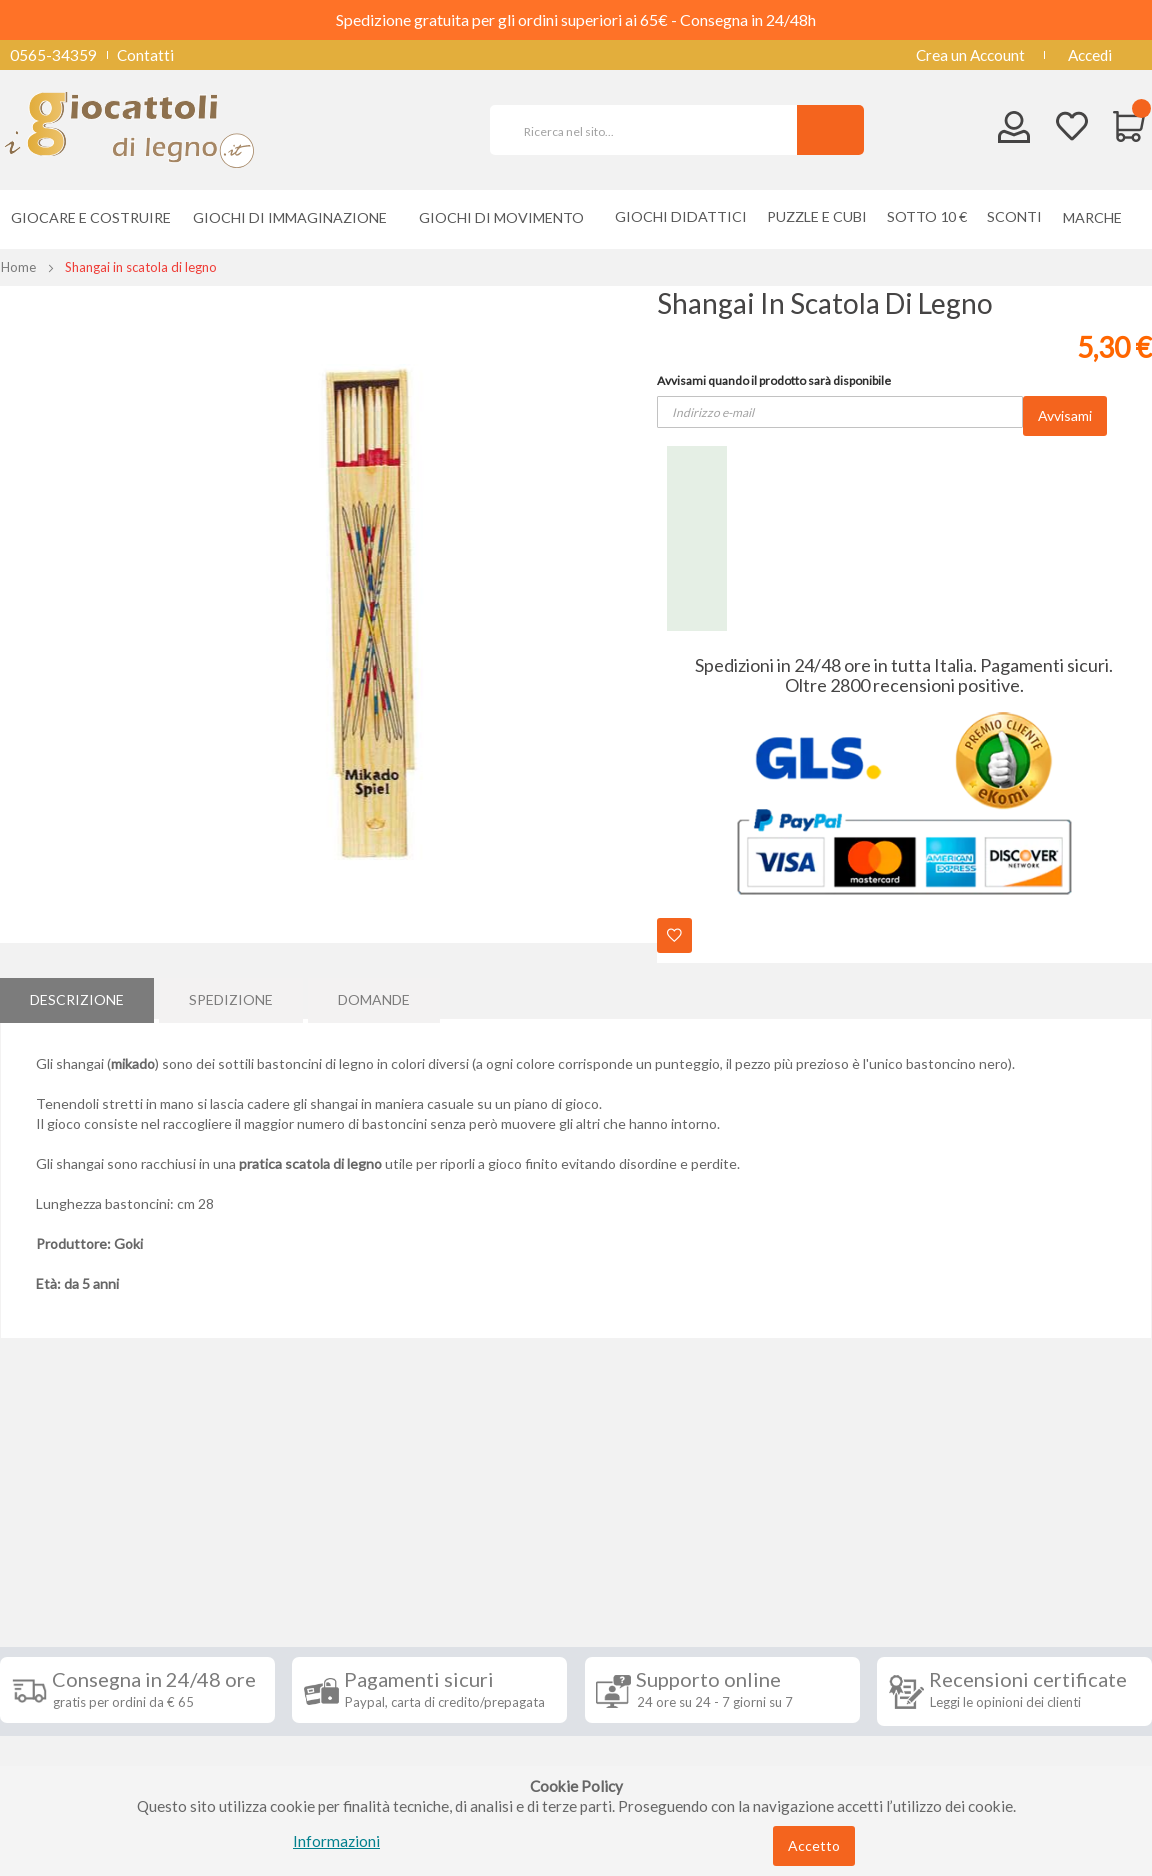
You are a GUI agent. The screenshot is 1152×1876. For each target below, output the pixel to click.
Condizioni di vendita (84, 1630)
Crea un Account (970, 55)
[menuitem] (1097, 217)
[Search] (830, 130)
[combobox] (652, 130)
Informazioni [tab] (73, 1554)
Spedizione (231, 997)
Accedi (1090, 55)
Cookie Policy (61, 1750)
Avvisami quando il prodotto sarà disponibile (774, 380)
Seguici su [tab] (252, 1554)
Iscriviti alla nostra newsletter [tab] (674, 1565)
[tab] (77, 998)
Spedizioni (49, 1600)
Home (18, 267)
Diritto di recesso (73, 1660)
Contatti (145, 55)
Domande (374, 997)
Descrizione (77, 997)
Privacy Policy (63, 1720)
